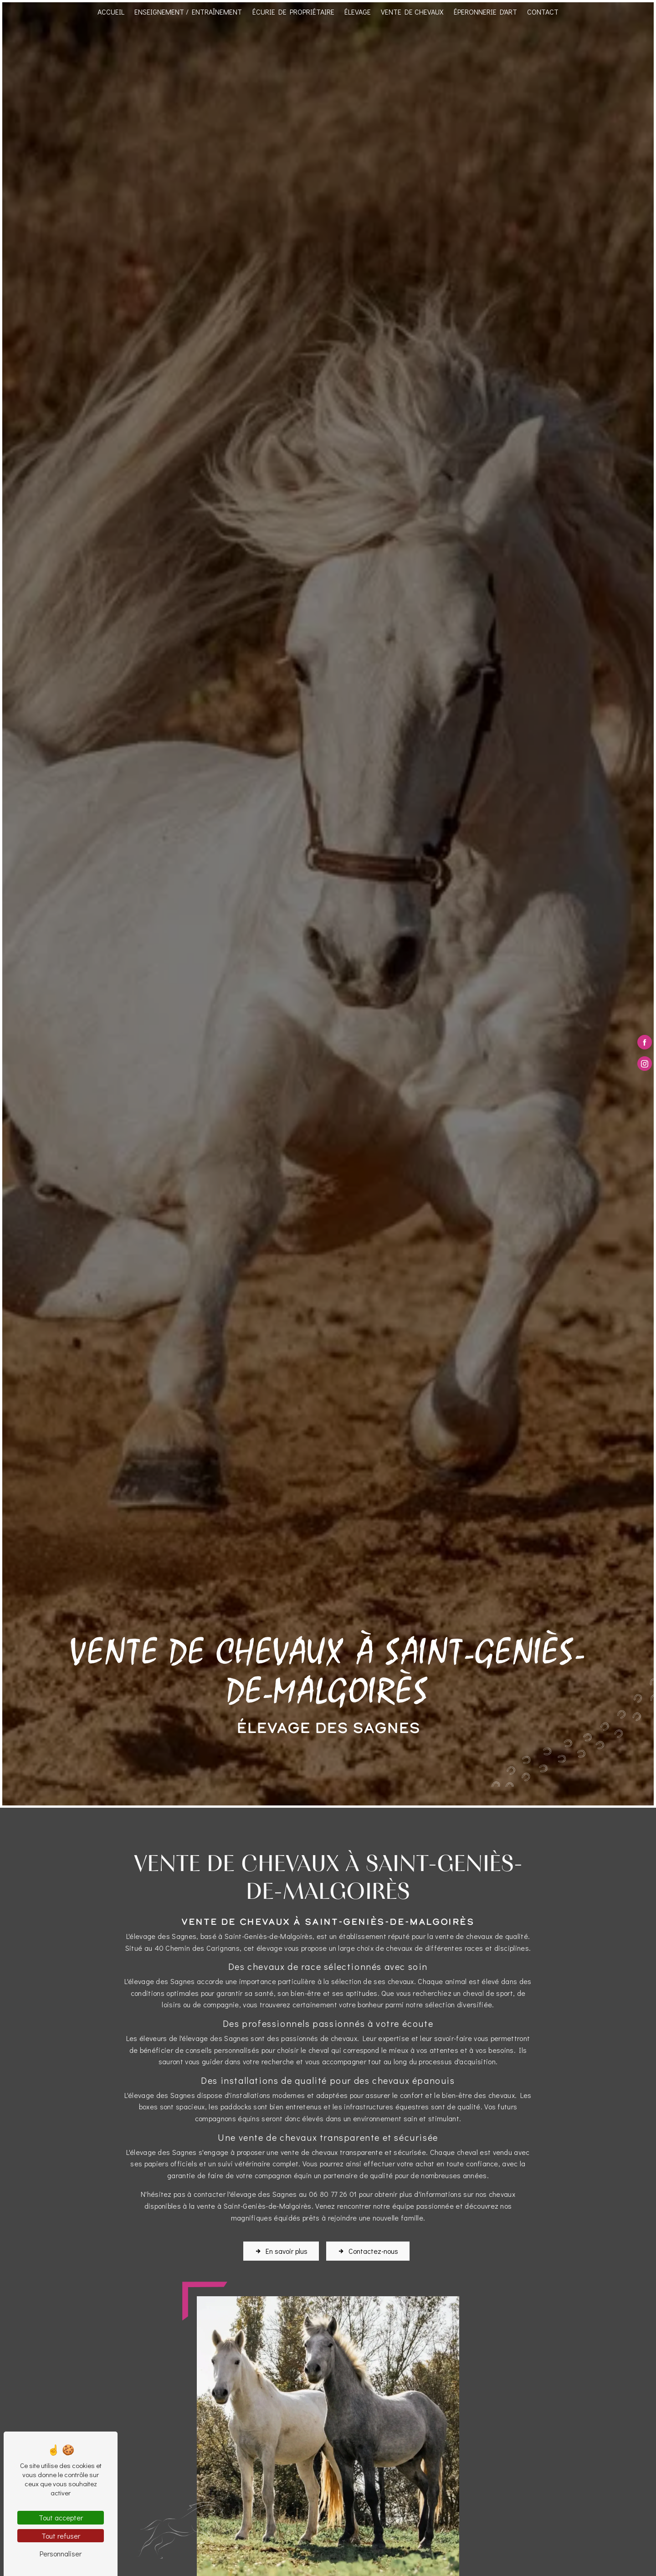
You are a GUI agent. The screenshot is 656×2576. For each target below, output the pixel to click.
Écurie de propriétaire (293, 11)
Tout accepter (61, 2517)
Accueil (110, 11)
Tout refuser (60, 2535)
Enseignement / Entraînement (188, 11)
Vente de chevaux (412, 11)
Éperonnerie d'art (485, 11)
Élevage (357, 11)
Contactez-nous (368, 2237)
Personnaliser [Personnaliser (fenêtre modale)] (61, 2553)
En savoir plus (281, 2237)
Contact (543, 11)
